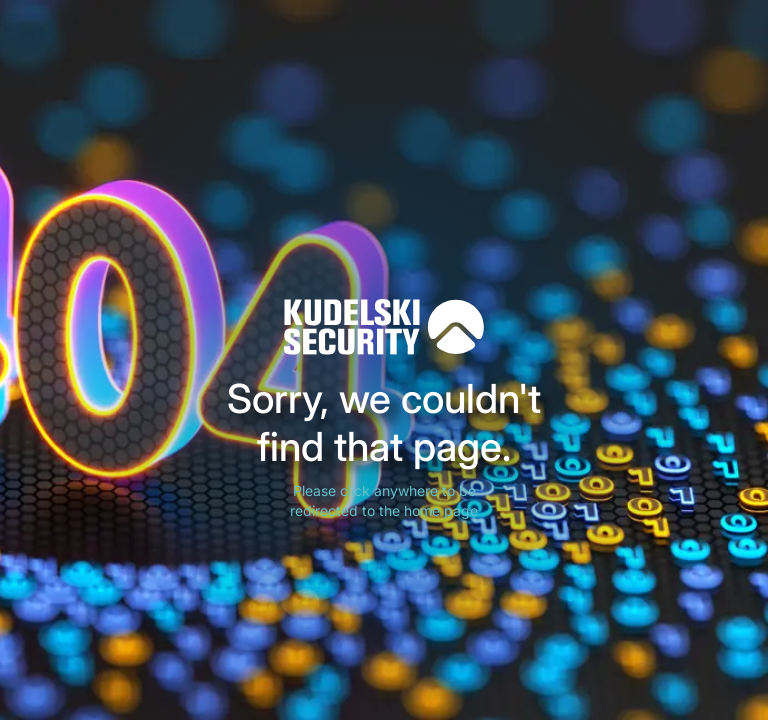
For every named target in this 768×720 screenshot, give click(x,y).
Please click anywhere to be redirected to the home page (384, 500)
